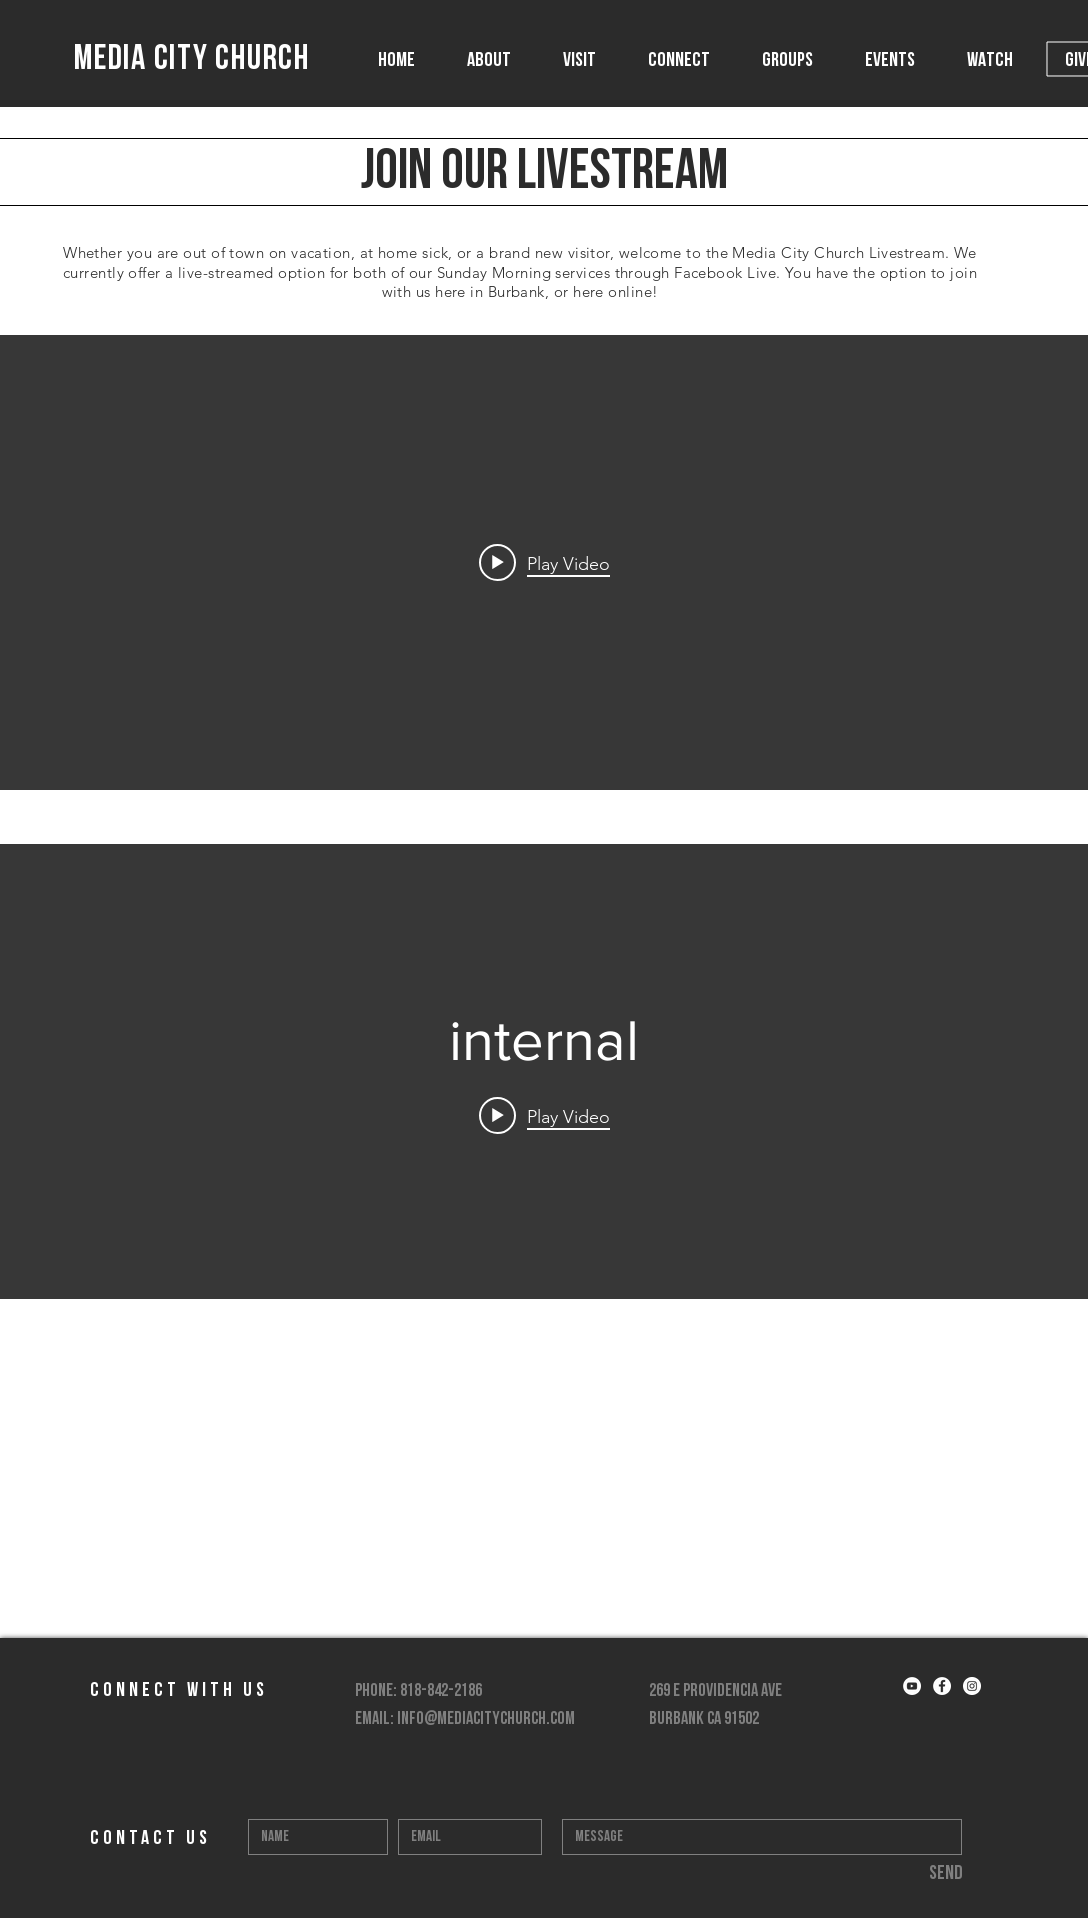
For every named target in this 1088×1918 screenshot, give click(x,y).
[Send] (945, 1874)
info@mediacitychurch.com (486, 1719)
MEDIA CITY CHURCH (192, 60)
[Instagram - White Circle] (972, 1686)
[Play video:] (544, 562)
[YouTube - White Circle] (912, 1686)
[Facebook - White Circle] (942, 1686)
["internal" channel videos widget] (544, 562)
